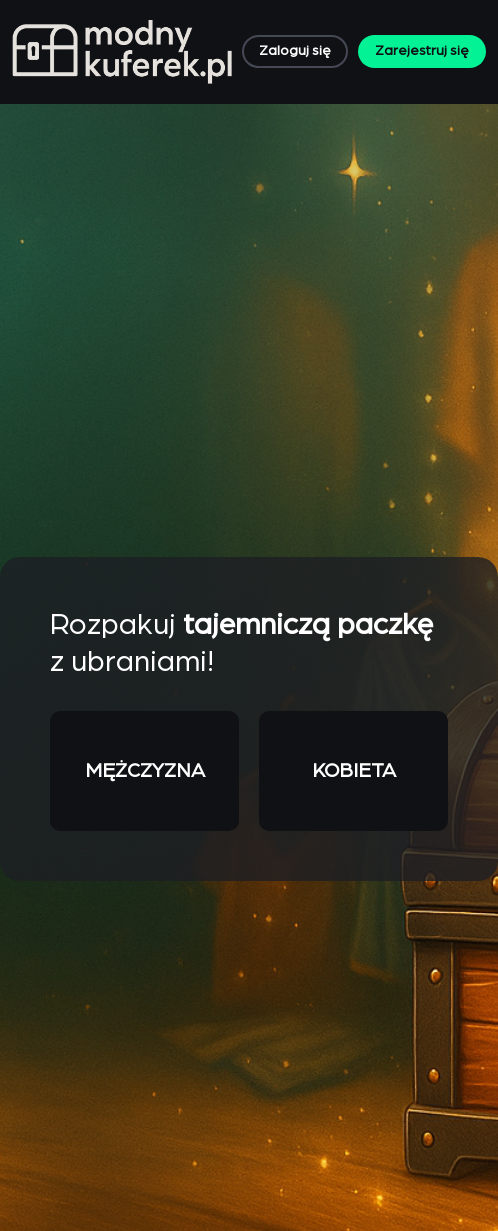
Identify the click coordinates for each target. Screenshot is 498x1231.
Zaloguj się (295, 51)
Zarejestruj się (422, 51)
